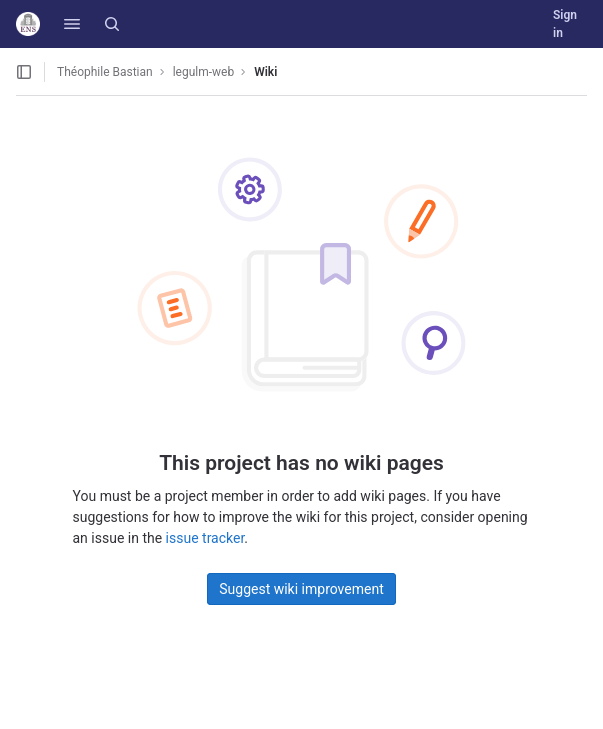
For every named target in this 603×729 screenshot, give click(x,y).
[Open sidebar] (24, 72)
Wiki (265, 72)
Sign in (565, 24)
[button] (72, 24)
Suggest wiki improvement (301, 589)
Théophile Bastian (105, 72)
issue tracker (205, 538)
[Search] (112, 24)
